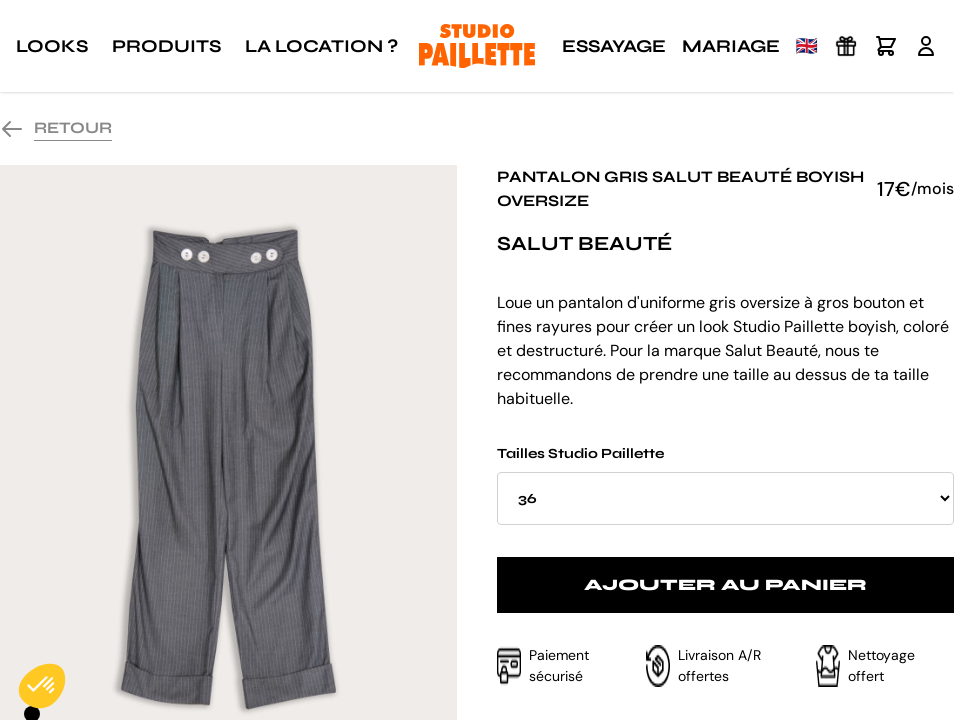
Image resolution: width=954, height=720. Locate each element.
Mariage (731, 46)
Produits (166, 46)
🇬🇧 (807, 46)
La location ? (321, 46)
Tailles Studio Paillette (725, 485)
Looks (52, 46)
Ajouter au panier (725, 584)
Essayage (614, 46)
